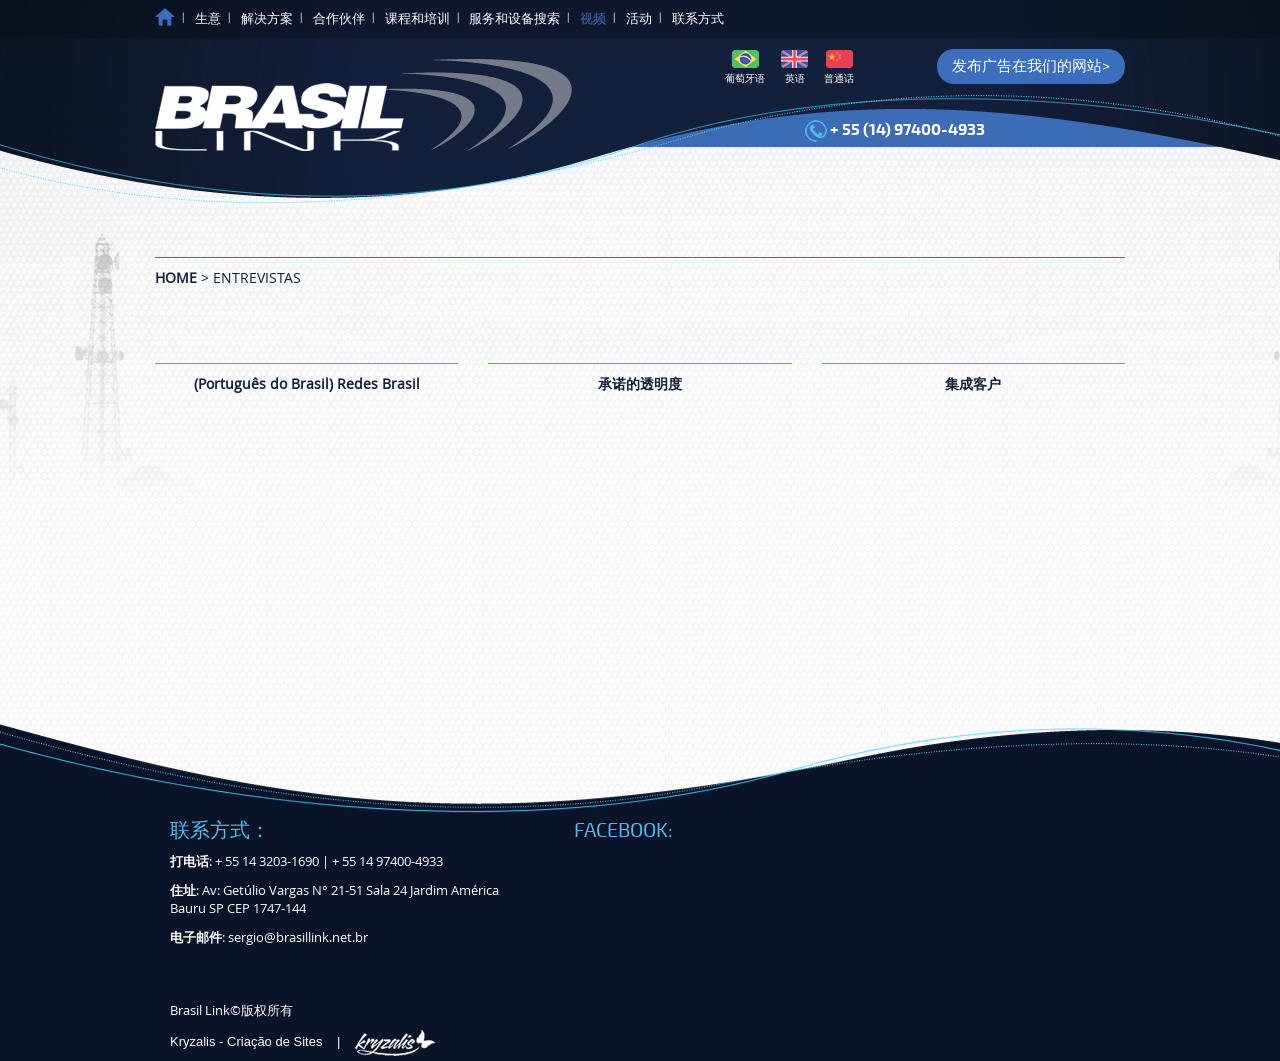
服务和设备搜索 (514, 19)
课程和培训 (417, 19)
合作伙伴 (339, 19)
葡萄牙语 (745, 67)
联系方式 (698, 19)
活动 (639, 19)
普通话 (839, 67)
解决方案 (267, 19)
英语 (794, 67)
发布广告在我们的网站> (1031, 66)
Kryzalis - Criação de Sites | (302, 1041)
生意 (208, 19)
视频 (593, 19)
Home (176, 277)
